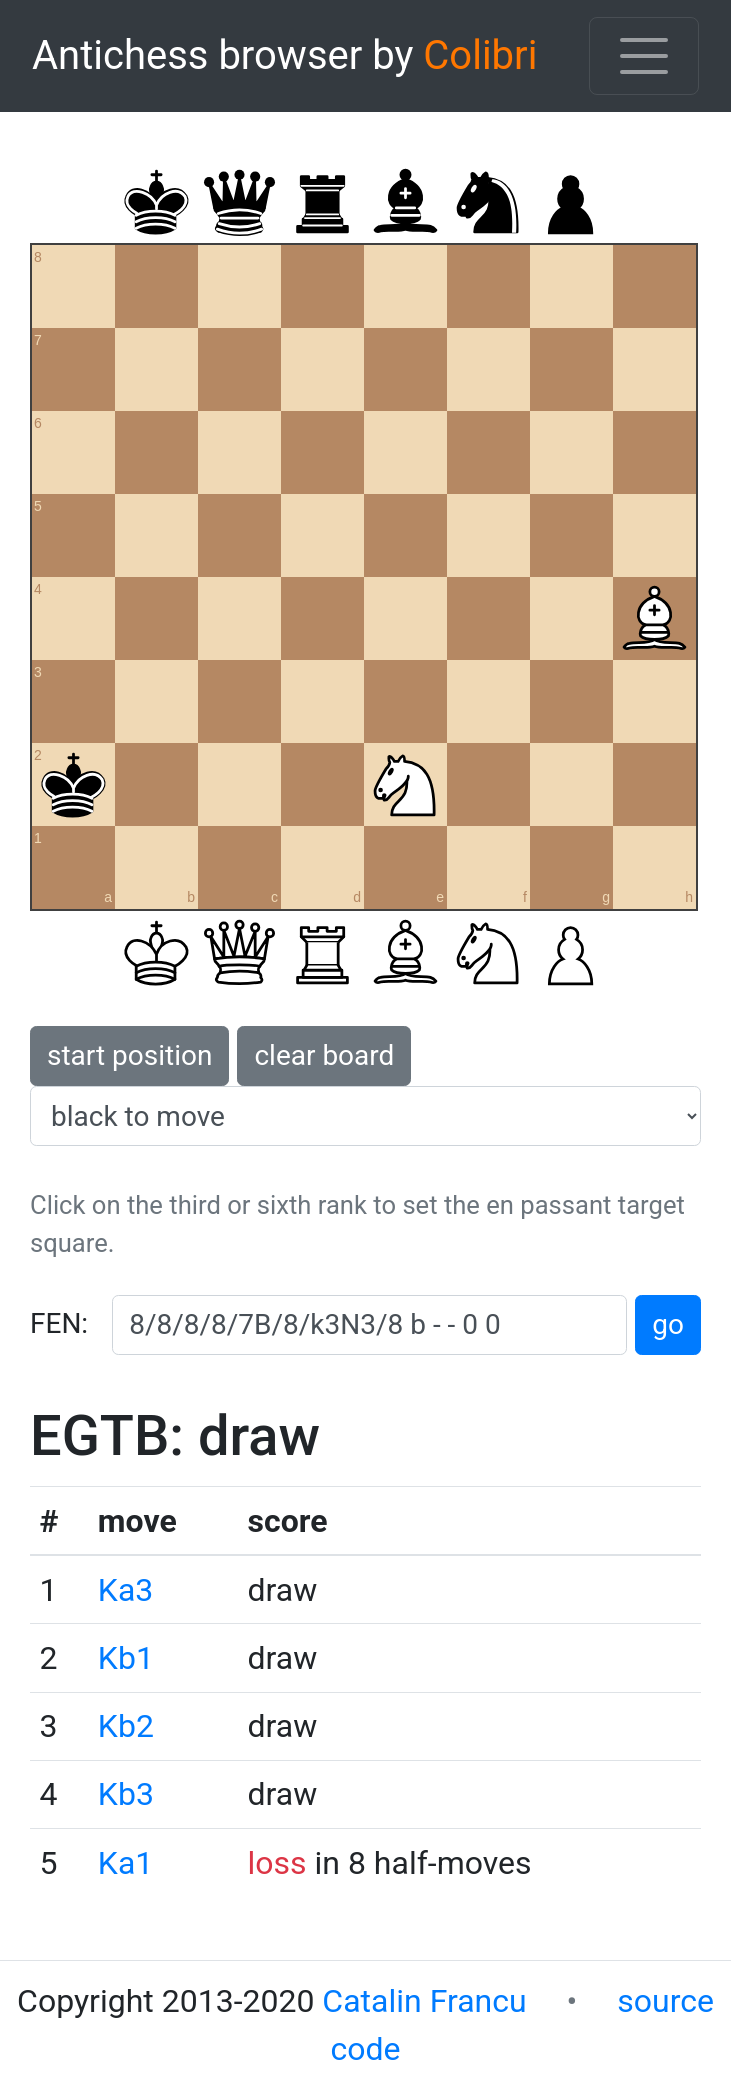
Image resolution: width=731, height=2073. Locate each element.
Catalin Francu (424, 2001)
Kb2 (126, 1726)
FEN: (59, 1323)
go (668, 1324)
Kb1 (126, 1658)
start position (129, 1055)
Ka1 (125, 1863)
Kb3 (126, 1794)
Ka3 (125, 1590)
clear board (324, 1055)
